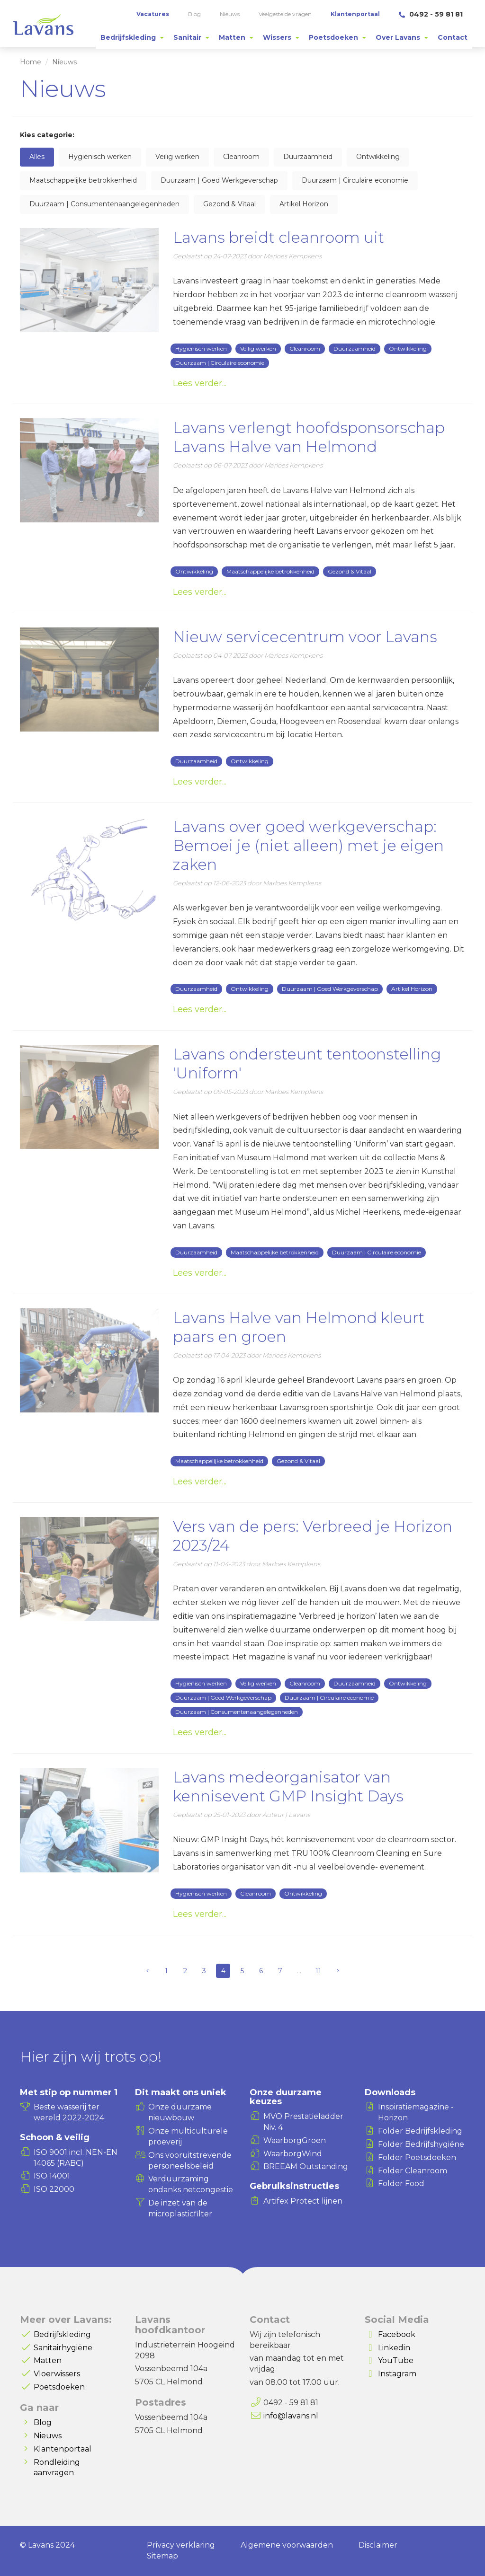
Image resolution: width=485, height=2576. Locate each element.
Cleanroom (241, 156)
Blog (43, 2422)
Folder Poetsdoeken (417, 2157)
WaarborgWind (292, 2153)
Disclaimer (378, 2545)
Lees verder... (199, 383)
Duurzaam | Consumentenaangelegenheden (104, 204)
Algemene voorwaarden (287, 2545)
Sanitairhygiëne (63, 2347)
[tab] (132, 37)
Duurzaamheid (307, 156)
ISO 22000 (54, 2189)
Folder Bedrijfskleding (420, 2130)
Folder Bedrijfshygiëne (421, 2144)
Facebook (396, 2334)
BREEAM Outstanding (305, 2166)
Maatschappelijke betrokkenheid (83, 180)
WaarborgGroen (294, 2140)
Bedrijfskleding (62, 2334)
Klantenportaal (62, 2448)
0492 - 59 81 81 (431, 14)
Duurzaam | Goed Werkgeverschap (219, 180)
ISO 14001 (52, 2175)
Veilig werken (177, 156)
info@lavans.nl (290, 2415)
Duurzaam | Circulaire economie (355, 180)
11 (318, 1971)
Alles (37, 156)
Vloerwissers (57, 2373)
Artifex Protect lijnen (302, 2201)
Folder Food (401, 2183)
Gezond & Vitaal (229, 204)
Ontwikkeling (378, 156)
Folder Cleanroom (412, 2170)
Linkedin (394, 2347)
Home (30, 62)
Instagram (397, 2373)
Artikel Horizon (303, 204)
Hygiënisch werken (100, 156)
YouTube (395, 2360)
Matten (48, 2360)
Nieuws (48, 2435)
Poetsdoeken (59, 2386)
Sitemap (162, 2555)
